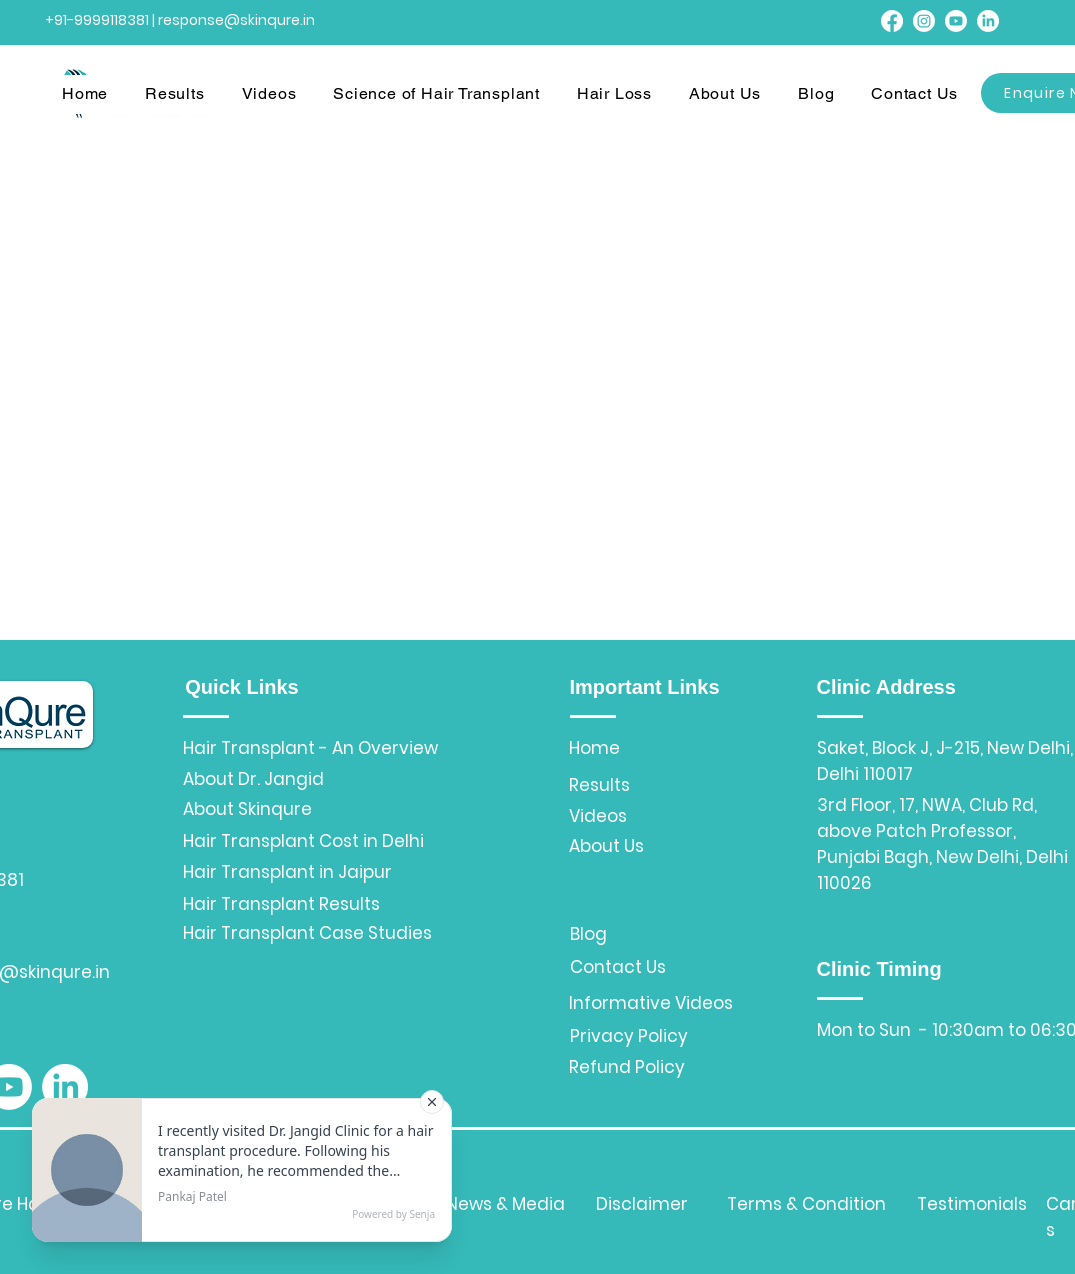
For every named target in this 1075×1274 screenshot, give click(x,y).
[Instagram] (924, 21)
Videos (598, 816)
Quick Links (241, 687)
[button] (181, 94)
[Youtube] (956, 21)
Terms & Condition (806, 1204)
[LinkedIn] (988, 21)
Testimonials (972, 1204)
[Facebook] (892, 21)
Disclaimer (642, 1204)
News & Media (505, 1204)
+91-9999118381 (97, 20)
